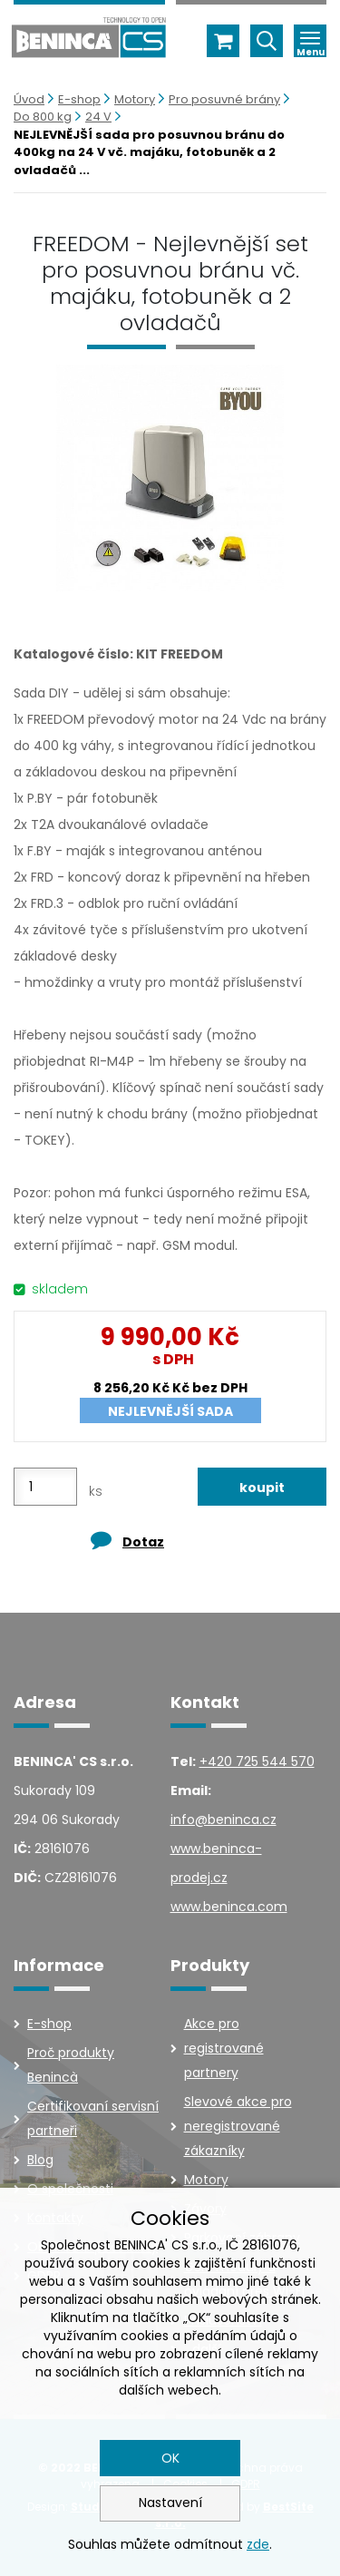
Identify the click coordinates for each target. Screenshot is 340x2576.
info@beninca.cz (223, 1819)
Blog (40, 2160)
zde (258, 2544)
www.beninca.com (228, 1907)
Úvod (29, 99)
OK (170, 2458)
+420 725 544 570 (257, 1761)
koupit (262, 1487)
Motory (134, 99)
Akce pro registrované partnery (224, 2048)
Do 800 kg (43, 116)
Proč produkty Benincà (70, 2065)
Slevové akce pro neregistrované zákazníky (238, 2126)
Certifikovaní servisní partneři (93, 2118)
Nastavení (170, 2502)
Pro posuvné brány (224, 99)
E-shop (79, 99)
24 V (98, 116)
